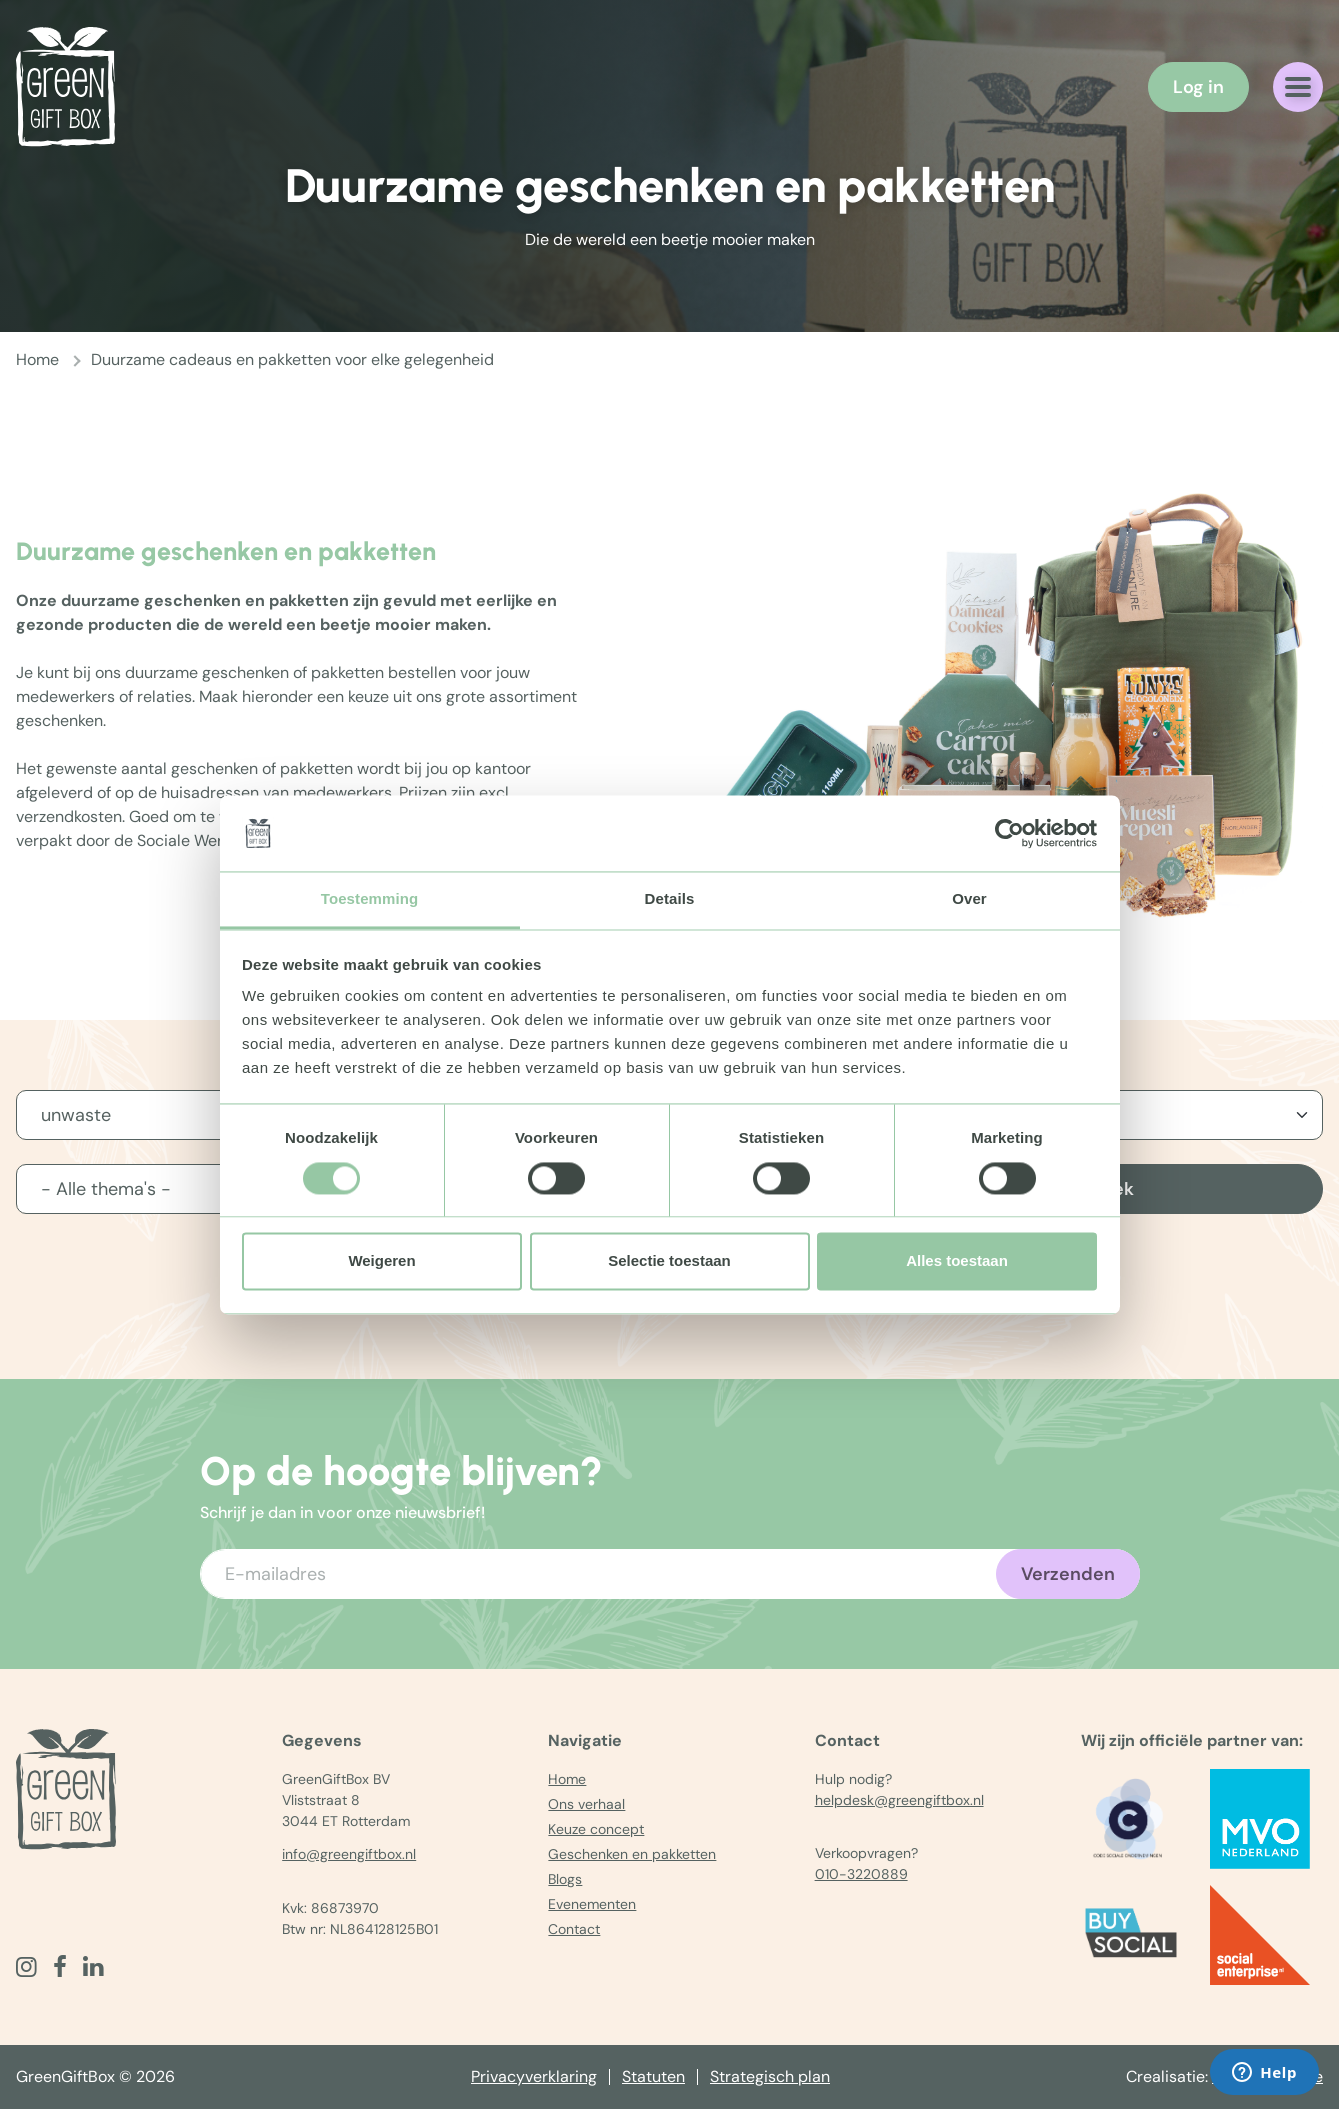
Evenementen (592, 1904)
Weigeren (381, 1261)
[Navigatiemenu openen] (1298, 87)
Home (37, 359)
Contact (574, 1929)
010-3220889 (861, 1874)
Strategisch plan (770, 2076)
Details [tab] (670, 899)
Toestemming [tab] (370, 899)
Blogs (565, 1879)
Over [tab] (969, 899)
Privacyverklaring (534, 2076)
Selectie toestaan (669, 1261)
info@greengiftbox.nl (349, 1854)
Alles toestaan (957, 1261)
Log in (1198, 87)
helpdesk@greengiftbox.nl (899, 1800)
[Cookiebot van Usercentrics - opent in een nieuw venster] (1009, 833)
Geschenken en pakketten (632, 1854)
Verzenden (1068, 1574)
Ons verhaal (586, 1804)
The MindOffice (1267, 2076)
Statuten (653, 2076)
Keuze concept (596, 1829)
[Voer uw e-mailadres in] (670, 1574)
